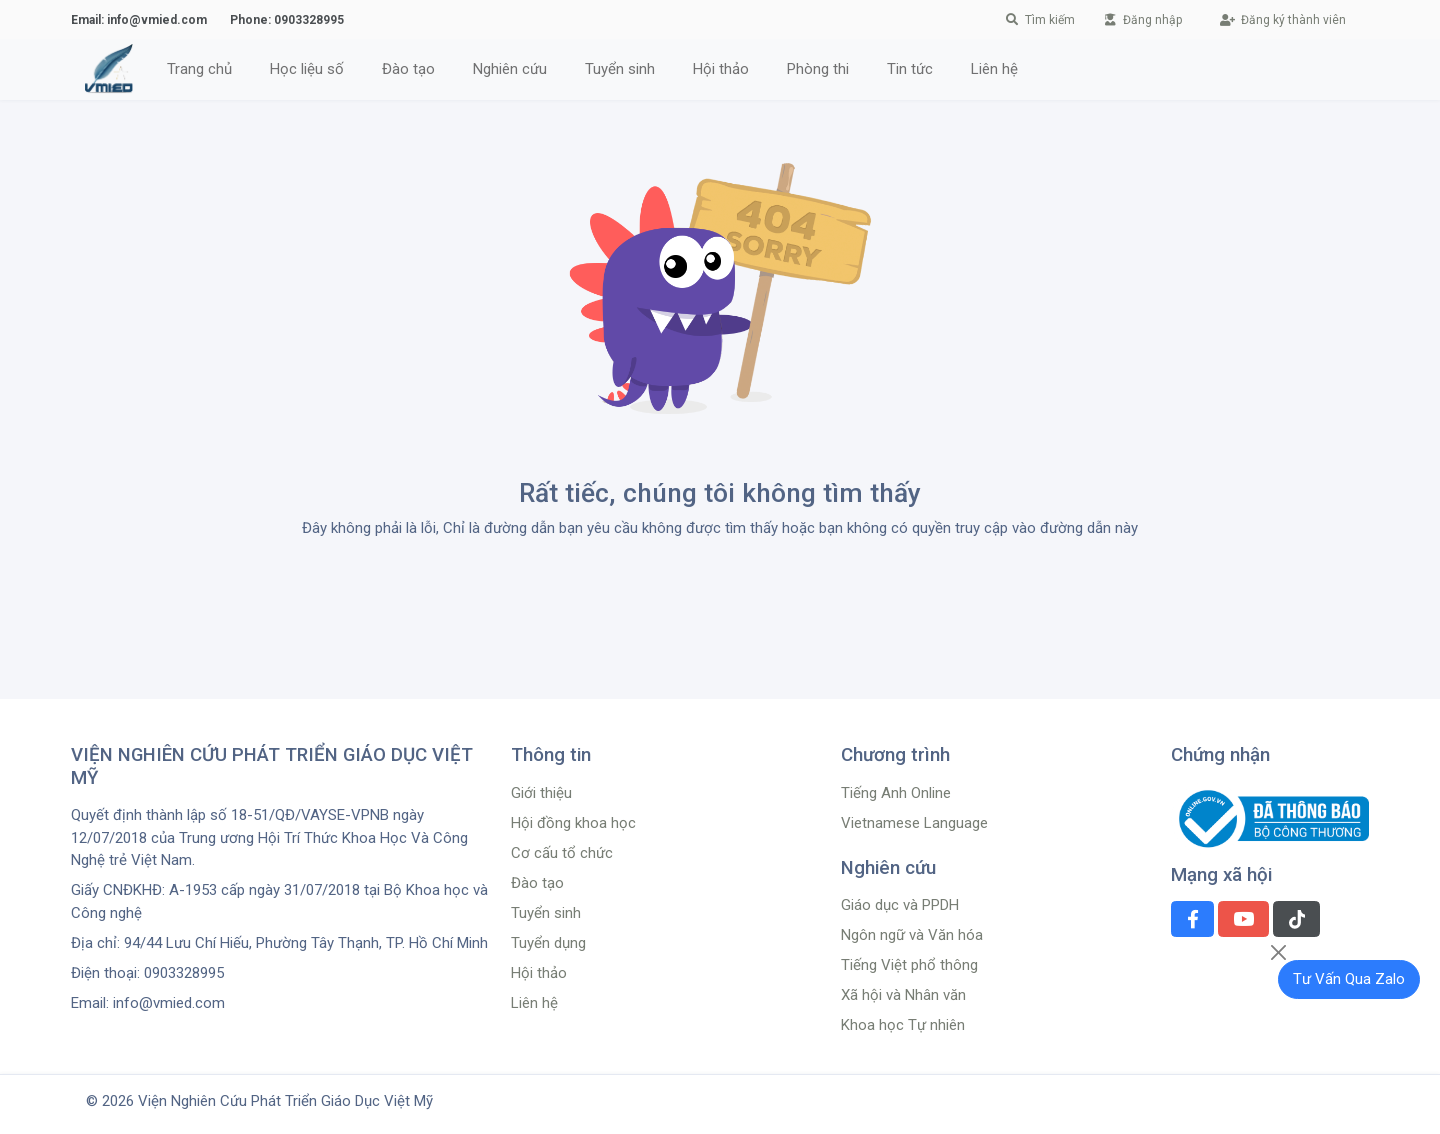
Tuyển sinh (620, 69)
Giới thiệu (541, 793)
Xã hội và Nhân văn (903, 995)
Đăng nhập (1143, 20)
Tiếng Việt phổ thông (909, 965)
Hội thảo (721, 69)
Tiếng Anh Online (896, 793)
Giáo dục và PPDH (900, 905)
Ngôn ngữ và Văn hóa (912, 935)
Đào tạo (408, 69)
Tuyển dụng (548, 943)
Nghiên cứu (510, 69)
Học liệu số (307, 69)
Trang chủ (199, 69)
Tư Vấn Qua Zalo (1349, 979)
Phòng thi (818, 69)
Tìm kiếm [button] (1041, 20)
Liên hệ (994, 69)
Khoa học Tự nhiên (903, 1025)
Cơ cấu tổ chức (562, 853)
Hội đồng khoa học (573, 823)
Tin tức (910, 69)
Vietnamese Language (914, 823)
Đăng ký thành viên (1283, 20)
